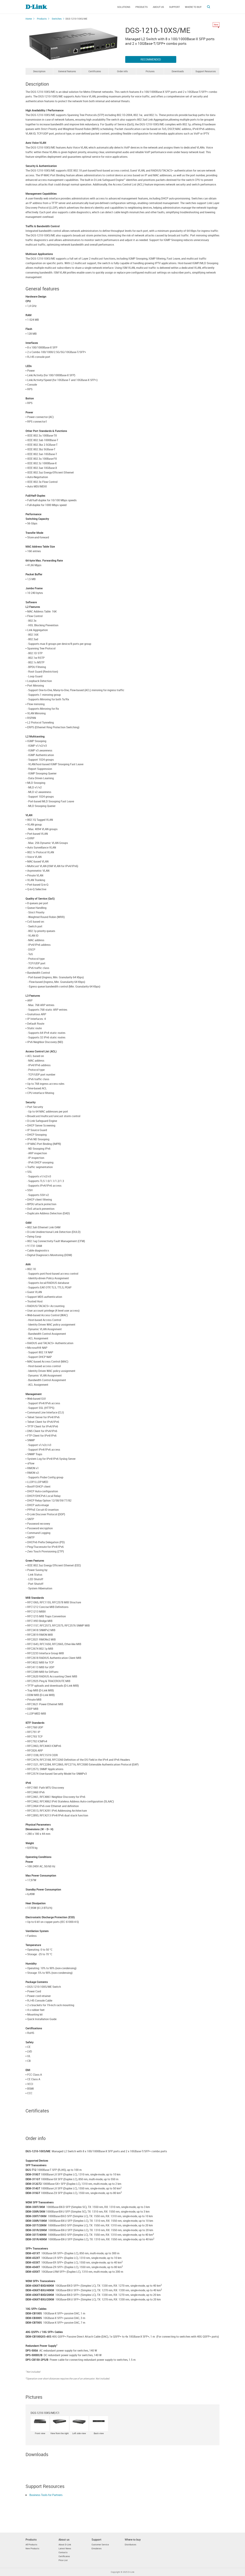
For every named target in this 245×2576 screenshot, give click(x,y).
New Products (32, 2548)
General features (67, 71)
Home (29, 18)
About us (158, 7)
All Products (31, 2544)
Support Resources (205, 71)
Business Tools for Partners (45, 2495)
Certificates (94, 71)
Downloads (178, 71)
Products (141, 7)
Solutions (123, 7)
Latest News (65, 2548)
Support (174, 7)
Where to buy (193, 7)
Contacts (63, 2552)
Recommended (151, 59)
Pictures (150, 71)
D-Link (131, 2572)
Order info (122, 71)
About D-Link (65, 2544)
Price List (63, 2560)
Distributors (130, 2544)
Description (39, 71)
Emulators (97, 2548)
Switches (57, 18)
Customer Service (100, 2544)
